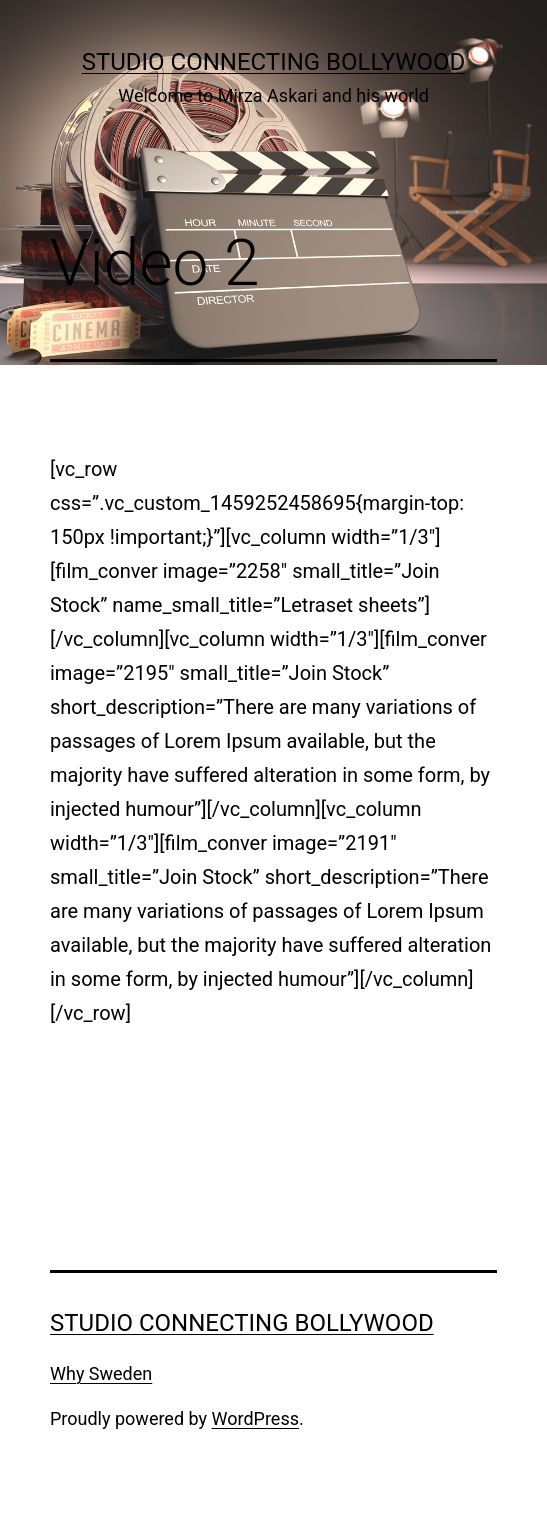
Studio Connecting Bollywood (274, 62)
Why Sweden (101, 1373)
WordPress (255, 1418)
